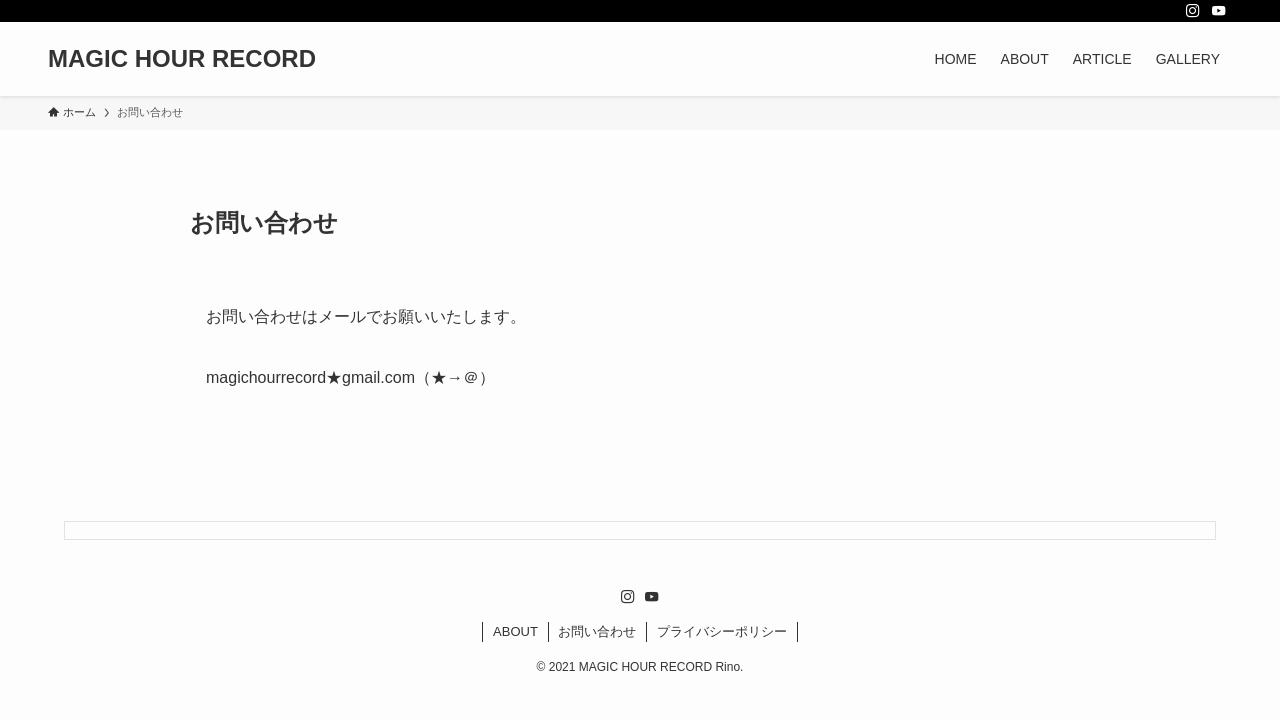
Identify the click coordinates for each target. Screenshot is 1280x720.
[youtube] (1219, 11)
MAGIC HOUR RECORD (182, 59)
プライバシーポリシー (722, 631)
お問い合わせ (597, 631)
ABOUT (515, 631)
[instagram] (1193, 11)
